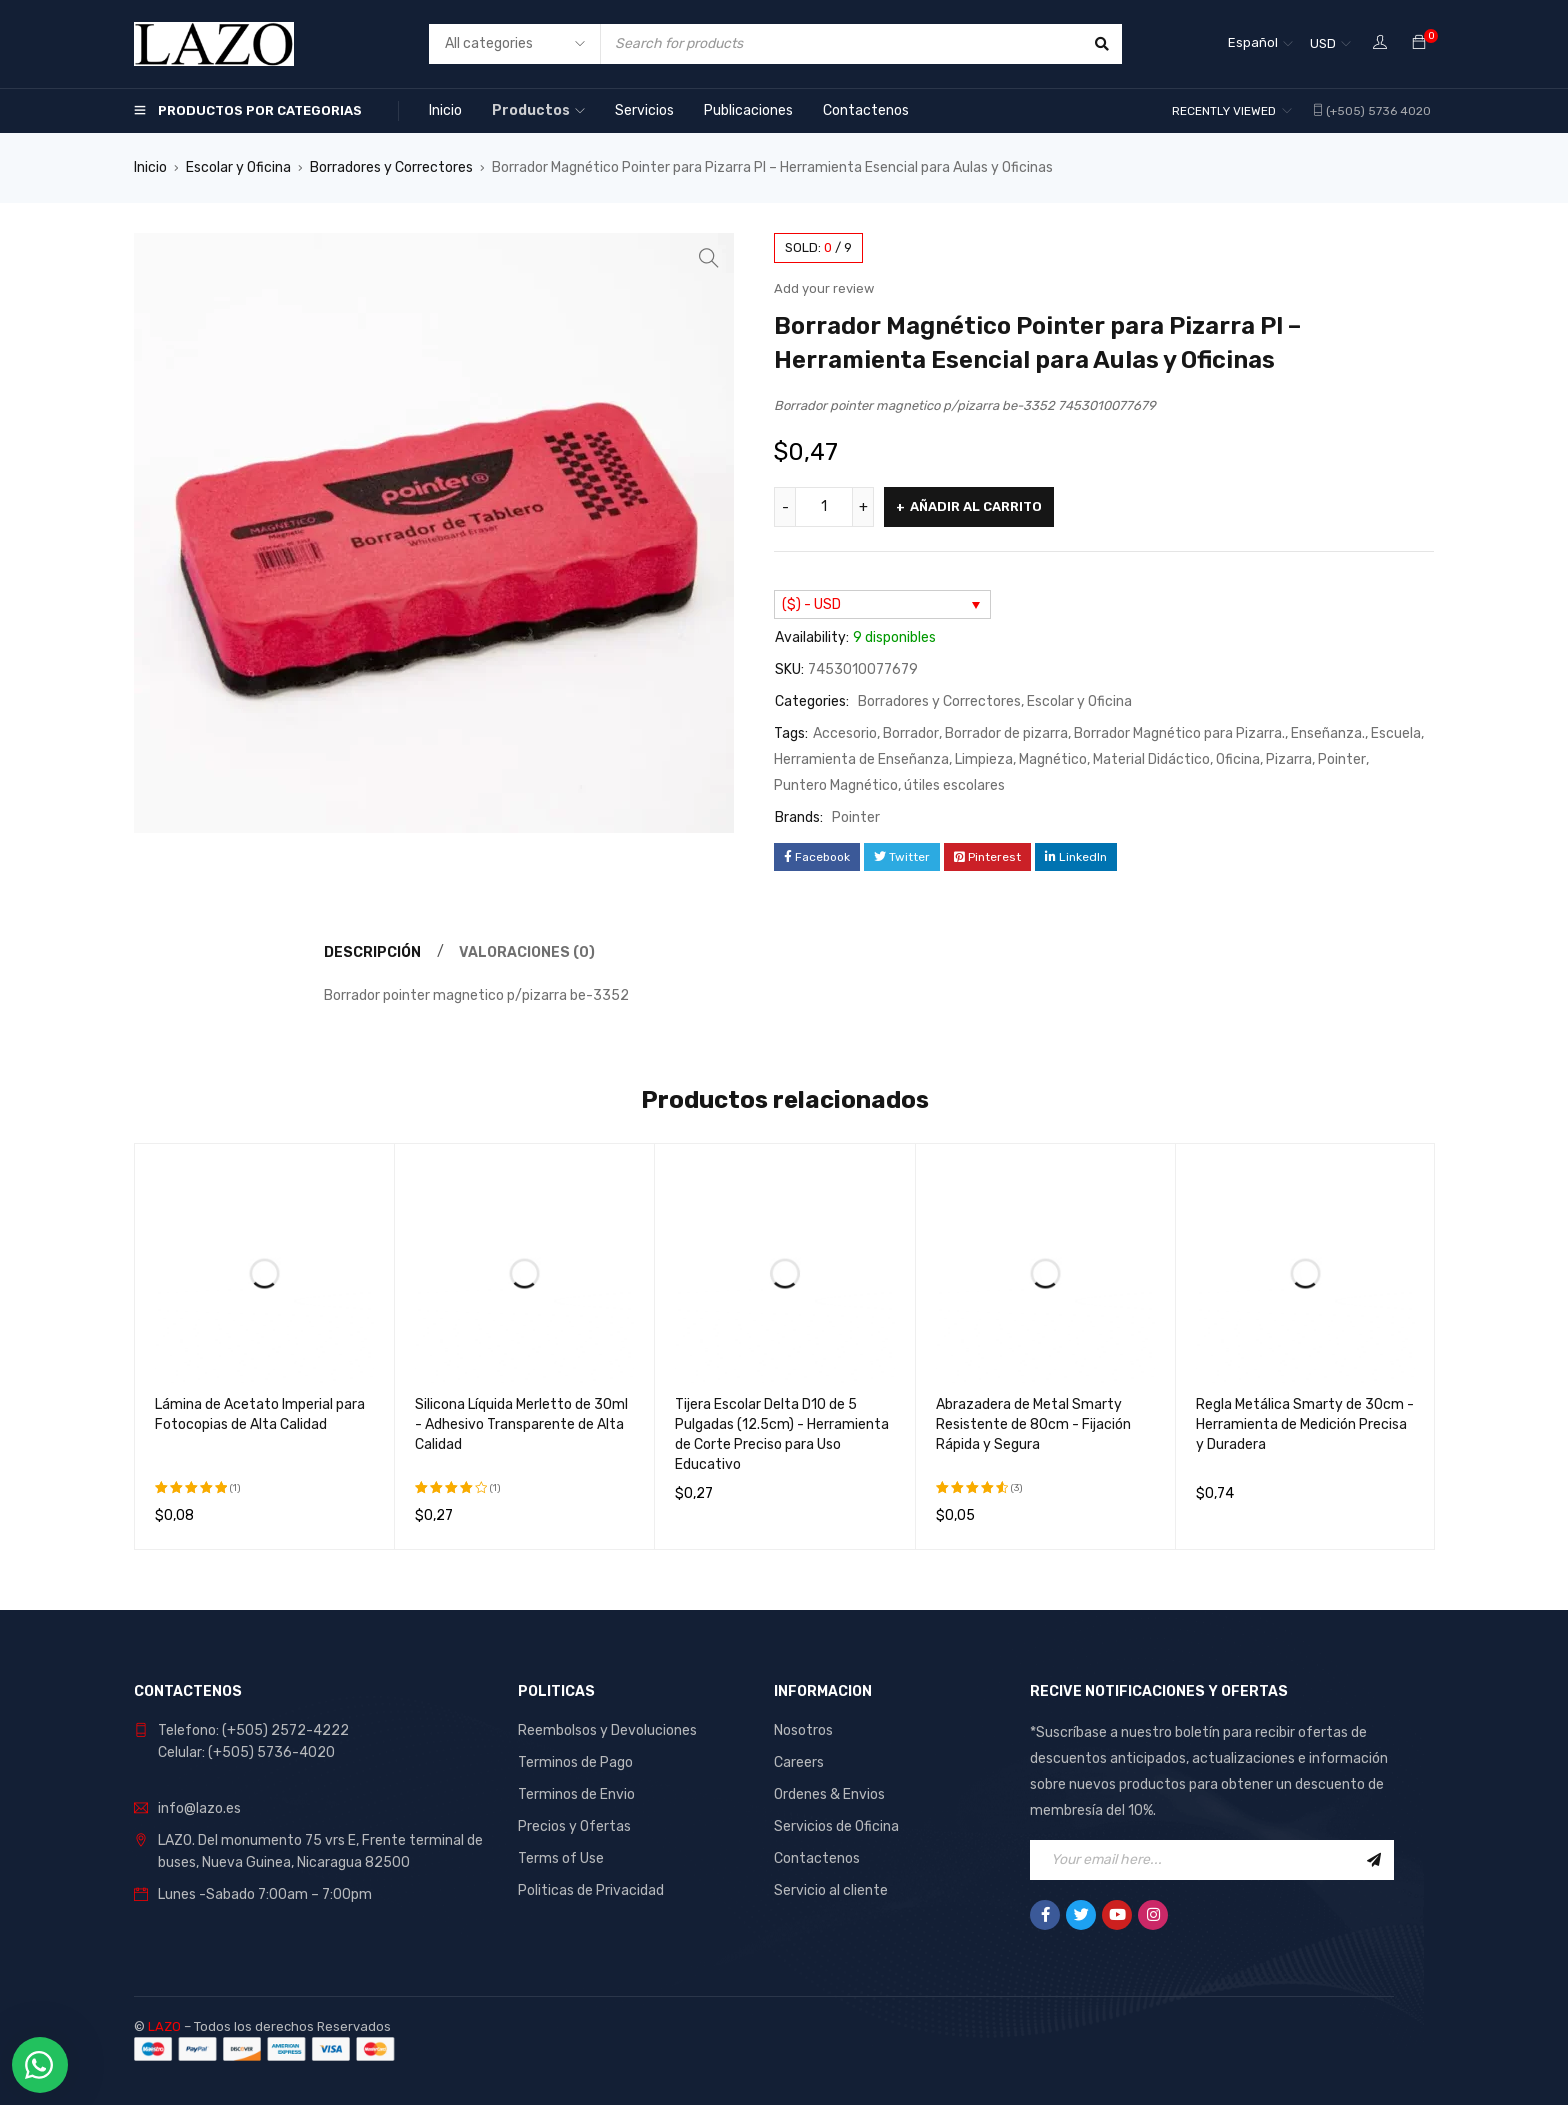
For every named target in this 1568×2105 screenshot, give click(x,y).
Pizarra (1289, 759)
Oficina (1238, 759)
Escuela (1396, 733)
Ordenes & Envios (829, 1794)
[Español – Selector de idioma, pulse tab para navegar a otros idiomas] (1260, 44)
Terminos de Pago (575, 1762)
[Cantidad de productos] (824, 507)
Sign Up (1374, 1860)
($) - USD (811, 604)
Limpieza (984, 759)
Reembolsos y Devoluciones (607, 1730)
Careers (799, 1762)
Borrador (911, 733)
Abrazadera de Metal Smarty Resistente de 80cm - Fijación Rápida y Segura (1033, 1424)
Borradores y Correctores (391, 167)
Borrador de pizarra (1006, 733)
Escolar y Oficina (238, 167)
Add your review (824, 288)
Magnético (1053, 759)
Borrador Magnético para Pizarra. (1179, 733)
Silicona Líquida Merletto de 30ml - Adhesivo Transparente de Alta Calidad (521, 1424)
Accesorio (845, 733)
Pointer (1342, 759)
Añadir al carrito (976, 506)
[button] (709, 258)
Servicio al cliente (831, 1890)
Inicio (150, 167)
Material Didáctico (1151, 759)
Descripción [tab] (372, 952)
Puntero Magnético (836, 785)
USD (1323, 43)
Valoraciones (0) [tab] (527, 952)
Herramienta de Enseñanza (861, 759)
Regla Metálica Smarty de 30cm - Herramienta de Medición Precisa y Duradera (1305, 1424)
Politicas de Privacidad (591, 1890)
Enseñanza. (1328, 733)
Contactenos (817, 1858)
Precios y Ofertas (574, 1826)
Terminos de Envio (576, 1794)
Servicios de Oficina (836, 1826)
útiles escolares (954, 785)
